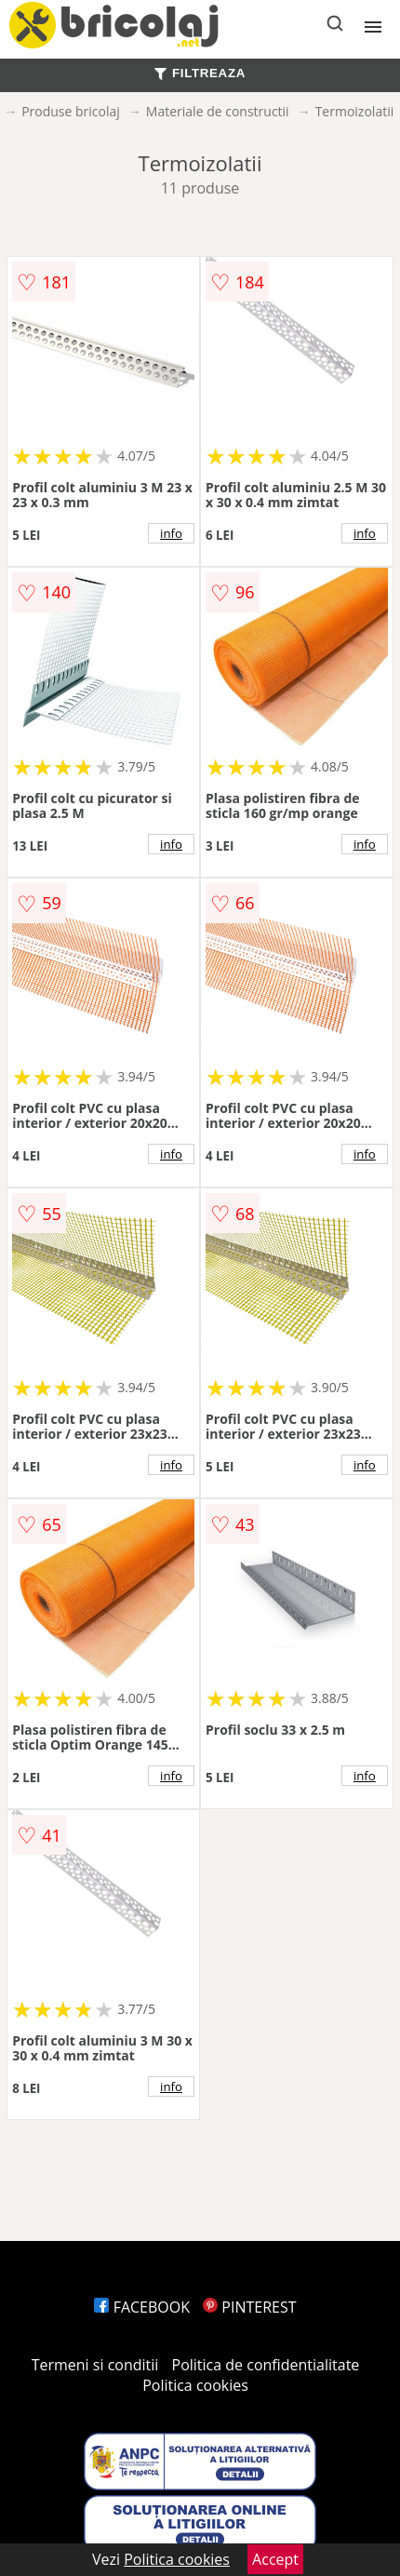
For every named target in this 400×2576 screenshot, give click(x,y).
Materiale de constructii (217, 111)
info (171, 533)
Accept (275, 2559)
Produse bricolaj (70, 111)
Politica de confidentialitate (266, 2365)
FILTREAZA (200, 73)
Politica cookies (195, 2385)
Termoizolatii (354, 111)
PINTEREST (249, 2307)
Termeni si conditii (95, 2365)
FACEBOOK (142, 2307)
